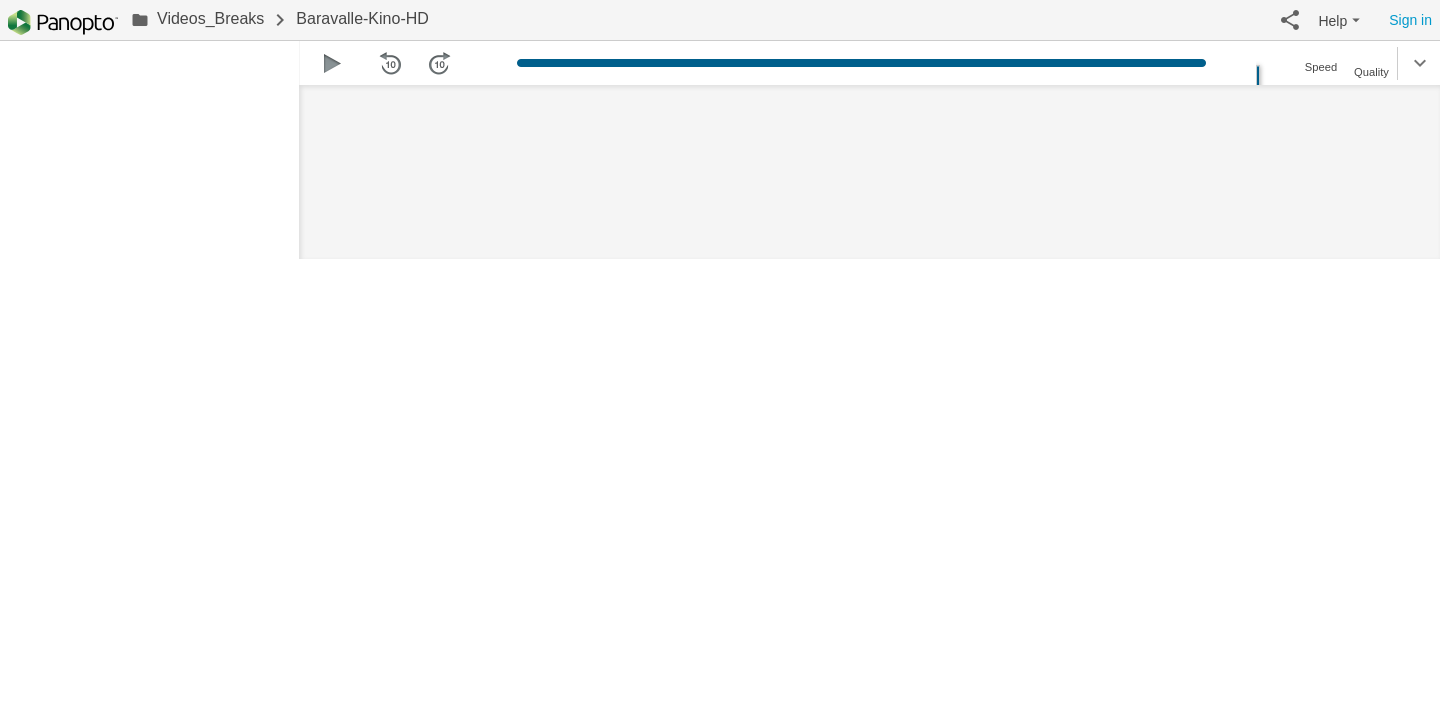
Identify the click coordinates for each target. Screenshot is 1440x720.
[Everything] (63, 22)
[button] (1290, 20)
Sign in (1410, 20)
